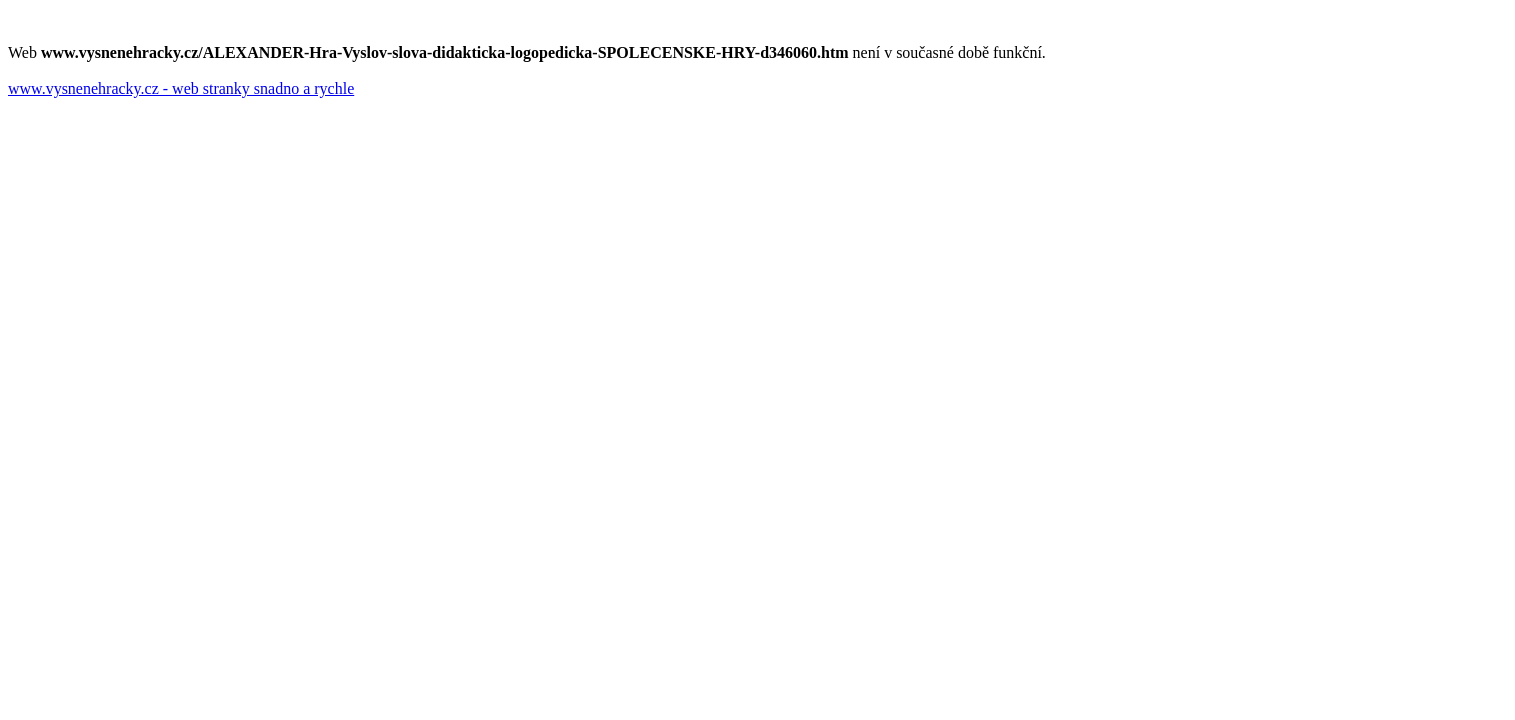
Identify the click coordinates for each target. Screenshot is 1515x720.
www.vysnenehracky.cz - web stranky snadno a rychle (181, 88)
